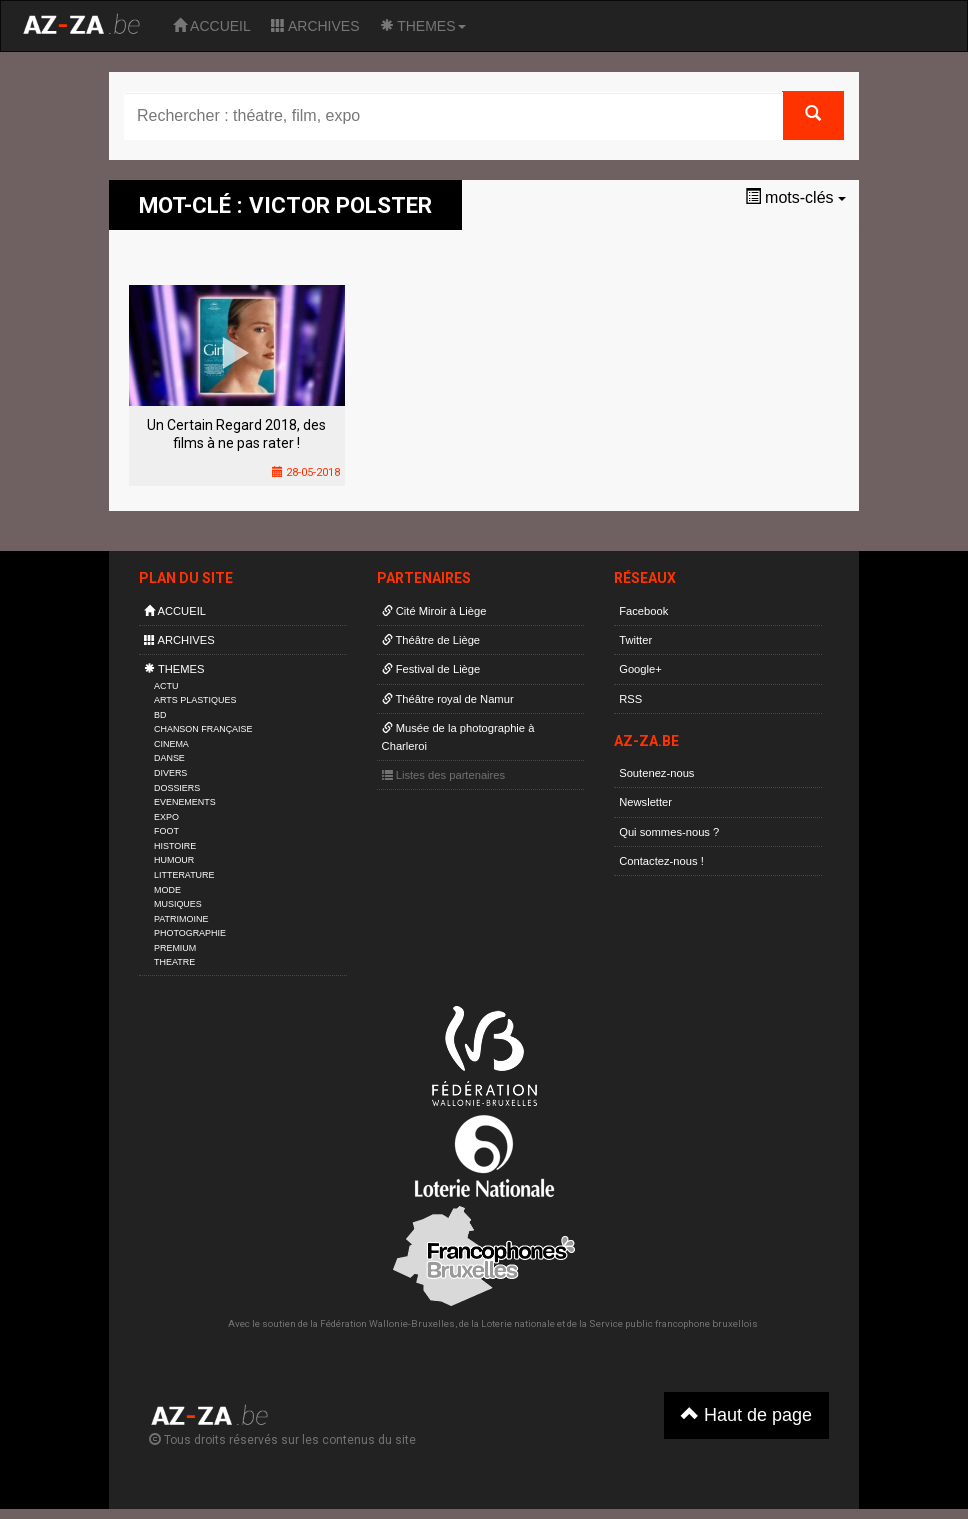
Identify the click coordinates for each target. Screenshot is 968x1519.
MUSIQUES (178, 904)
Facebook (643, 611)
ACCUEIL (212, 26)
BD (160, 715)
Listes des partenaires (444, 775)
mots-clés (795, 197)
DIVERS (170, 773)
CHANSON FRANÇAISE (203, 729)
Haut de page (746, 1414)
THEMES (423, 26)
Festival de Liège (431, 669)
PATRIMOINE (181, 919)
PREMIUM (175, 948)
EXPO (166, 817)
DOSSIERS (177, 788)
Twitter (635, 640)
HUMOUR (174, 860)
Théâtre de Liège (431, 640)
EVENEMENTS (185, 802)
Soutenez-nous (656, 773)
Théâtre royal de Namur (448, 699)
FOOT (166, 831)
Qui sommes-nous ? (669, 832)
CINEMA (171, 744)
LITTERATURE (184, 875)
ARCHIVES (315, 26)
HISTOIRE (175, 846)
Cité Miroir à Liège (434, 611)
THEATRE (174, 962)
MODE (167, 890)
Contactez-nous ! (661, 861)
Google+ (640, 669)
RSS (630, 699)
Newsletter (645, 802)
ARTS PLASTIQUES (195, 700)
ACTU (166, 686)
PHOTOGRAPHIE (190, 933)
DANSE (169, 758)
